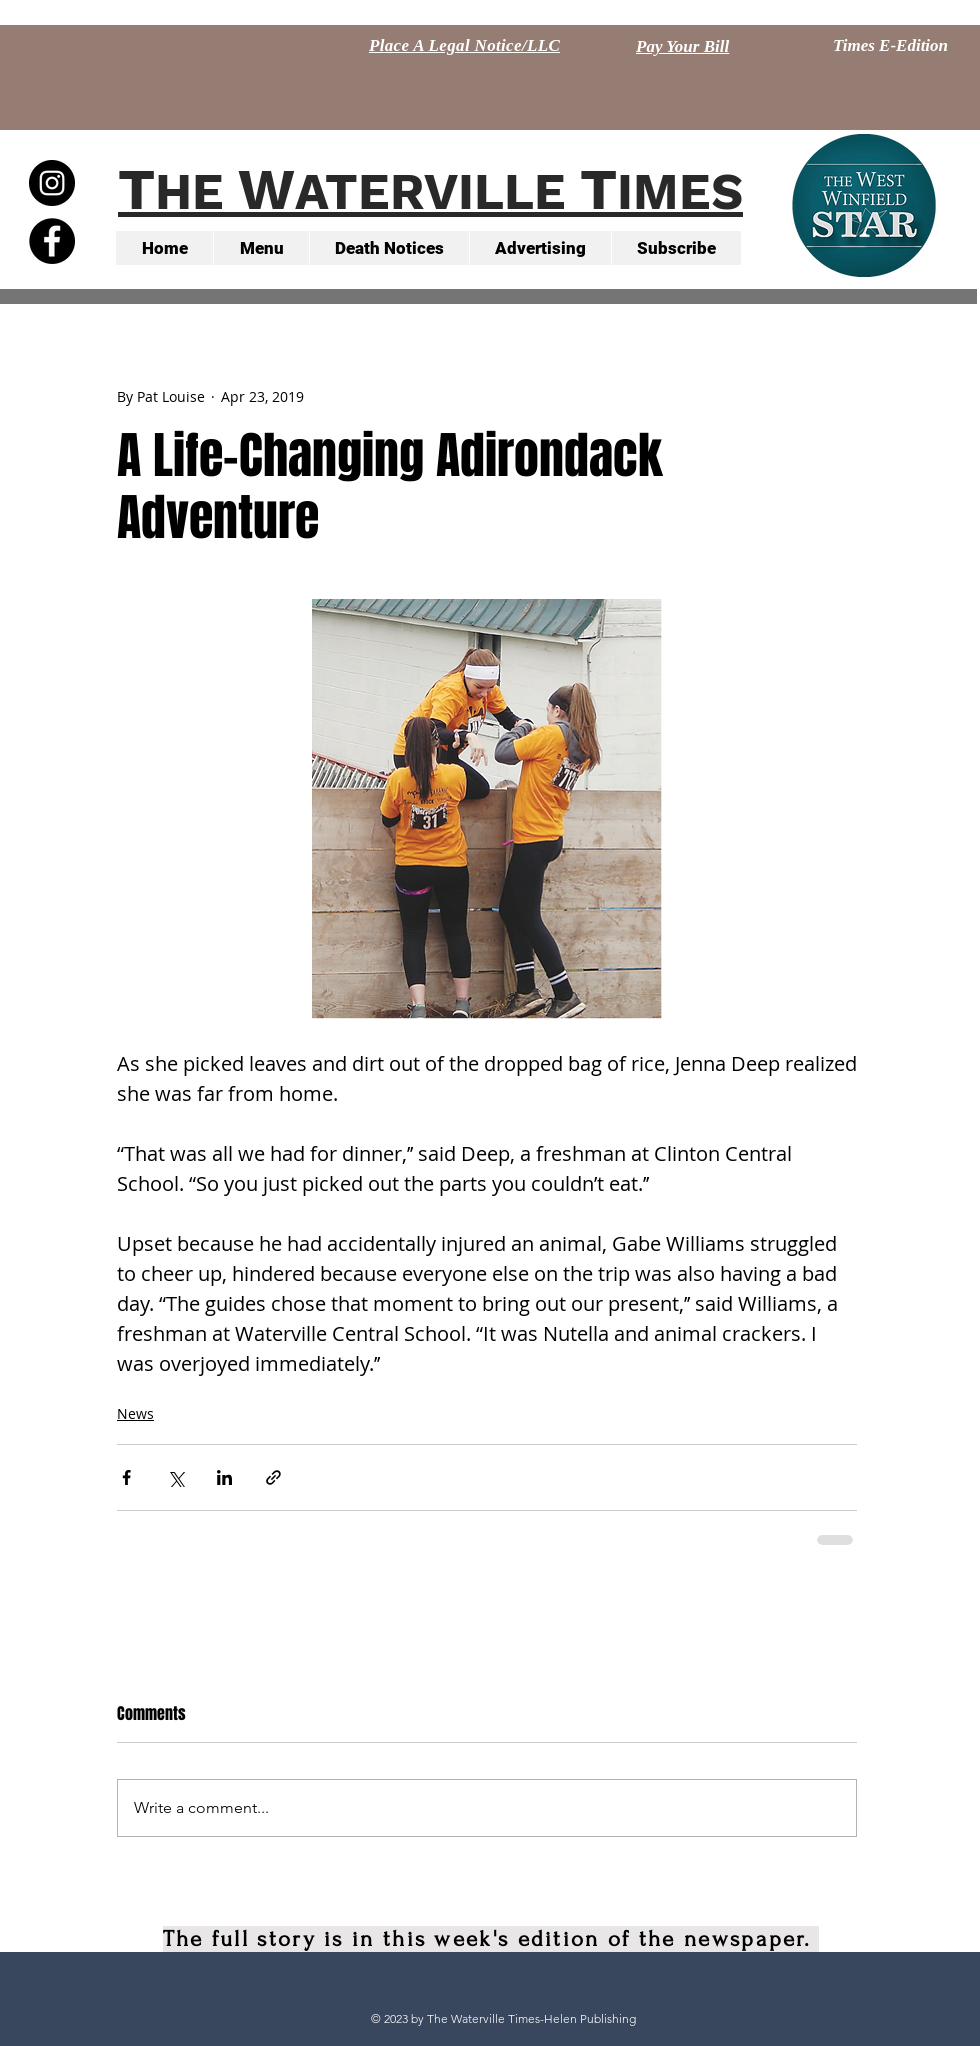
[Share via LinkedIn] (224, 1477)
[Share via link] (273, 1477)
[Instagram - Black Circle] (52, 183)
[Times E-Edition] (890, 46)
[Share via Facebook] (126, 1477)
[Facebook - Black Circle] (52, 241)
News (135, 1413)
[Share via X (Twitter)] (175, 1477)
